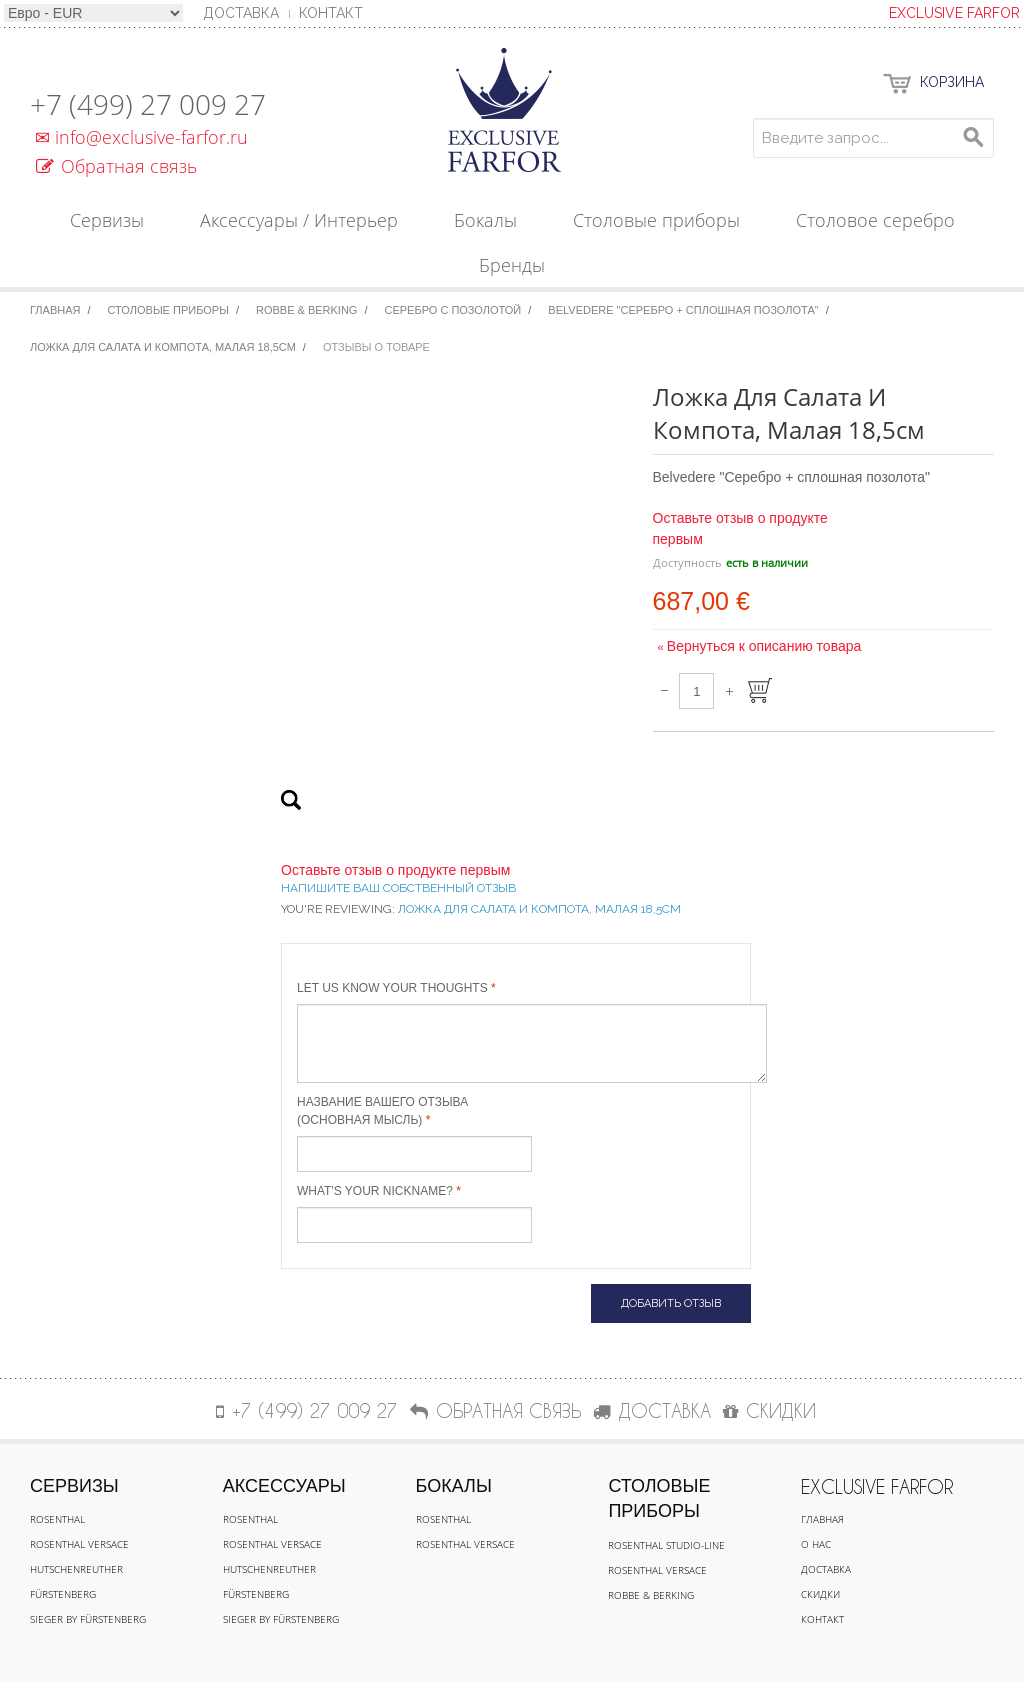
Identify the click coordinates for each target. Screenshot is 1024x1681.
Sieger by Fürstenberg (88, 1619)
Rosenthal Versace (79, 1544)
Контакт (331, 13)
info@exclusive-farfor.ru (139, 137)
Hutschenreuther (76, 1569)
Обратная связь (116, 166)
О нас (816, 1544)
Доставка (826, 1569)
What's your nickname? (375, 1191)
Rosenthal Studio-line (666, 1545)
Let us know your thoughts (392, 988)
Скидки (820, 1594)
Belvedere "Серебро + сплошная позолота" (683, 310)
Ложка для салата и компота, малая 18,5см (163, 347)
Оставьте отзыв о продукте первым (395, 870)
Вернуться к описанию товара (760, 646)
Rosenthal (57, 1519)
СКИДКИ (769, 1410)
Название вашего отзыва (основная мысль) (382, 1111)
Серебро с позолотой (453, 310)
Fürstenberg (63, 1594)
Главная (55, 310)
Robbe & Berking (306, 310)
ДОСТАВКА (652, 1410)
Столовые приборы (168, 310)
